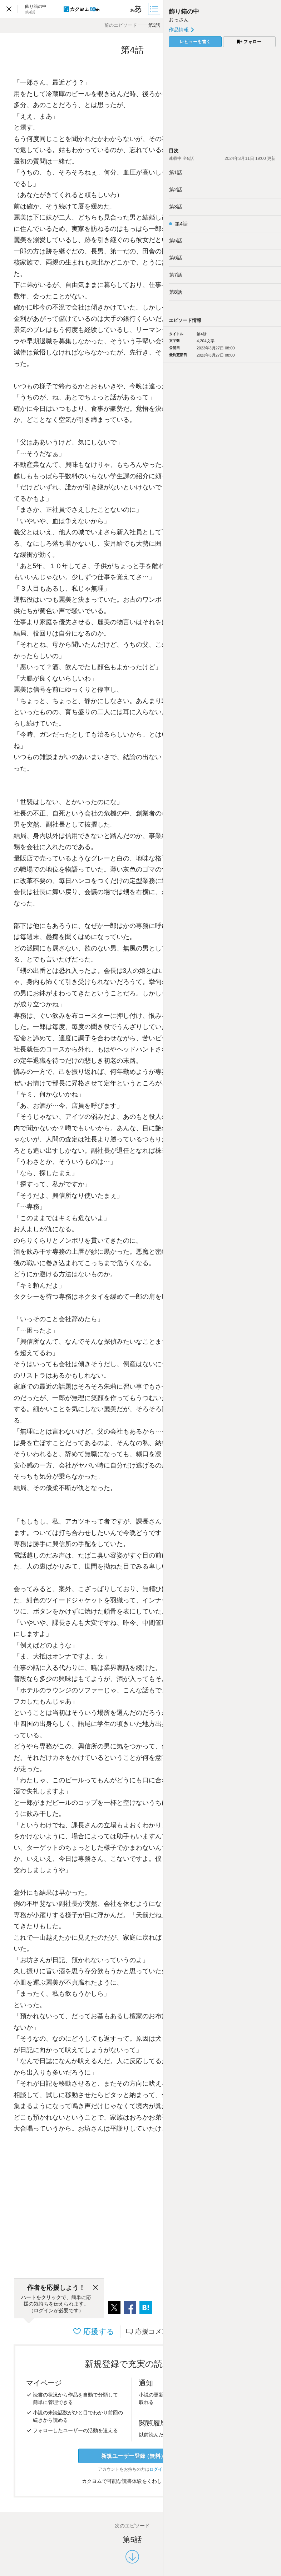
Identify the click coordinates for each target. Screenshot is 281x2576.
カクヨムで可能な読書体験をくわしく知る (132, 2481)
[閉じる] (95, 2287)
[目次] (154, 9)
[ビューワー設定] (136, 9)
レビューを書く (195, 41)
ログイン (158, 2469)
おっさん (179, 19)
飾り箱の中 (184, 11)
